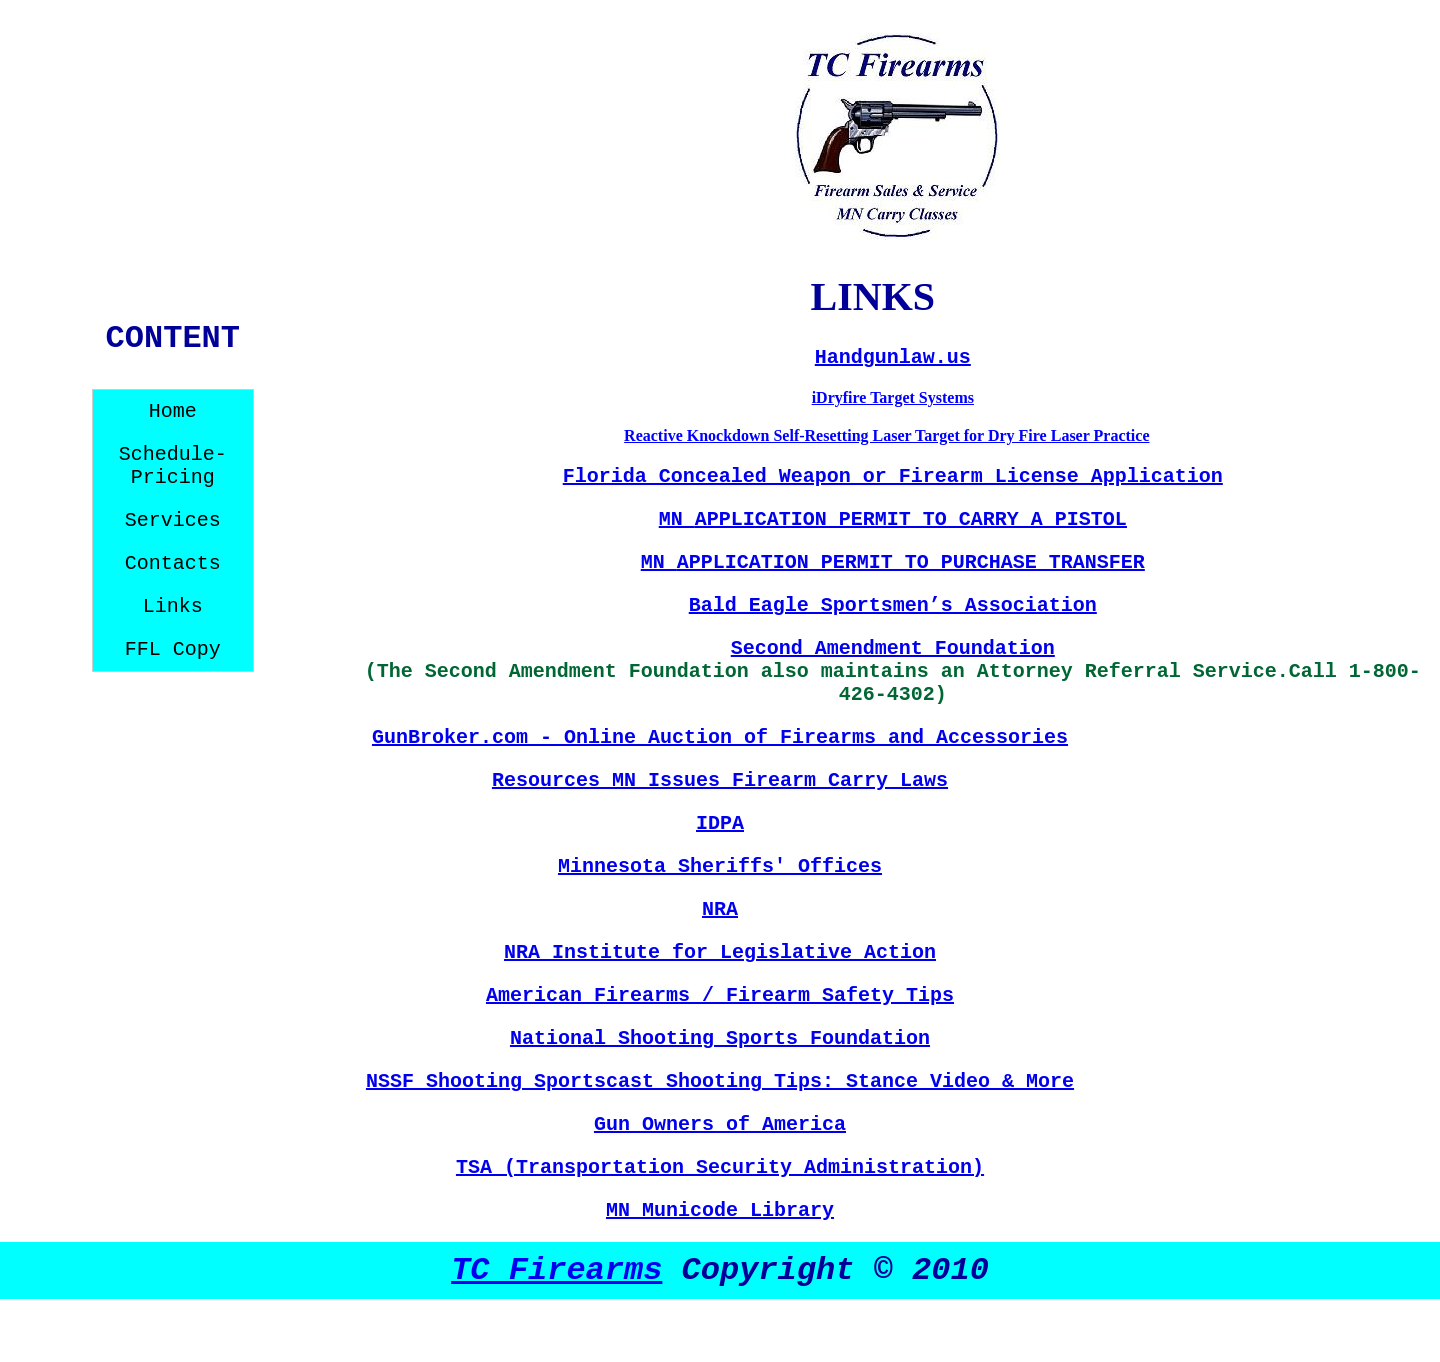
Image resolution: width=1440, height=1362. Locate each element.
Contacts (173, 563)
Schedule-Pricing (173, 466)
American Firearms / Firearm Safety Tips (720, 995)
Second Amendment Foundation (893, 648)
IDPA (720, 823)
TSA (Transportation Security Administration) (720, 1167)
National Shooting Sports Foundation (720, 1038)
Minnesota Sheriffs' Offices (720, 866)
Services (173, 520)
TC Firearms (556, 1270)
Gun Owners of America (720, 1124)
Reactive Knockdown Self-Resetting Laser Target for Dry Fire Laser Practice (886, 435)
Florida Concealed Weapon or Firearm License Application (893, 476)
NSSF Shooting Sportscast (516, 1081)
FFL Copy (173, 649)
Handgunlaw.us (893, 357)
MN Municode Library (720, 1210)
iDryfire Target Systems (893, 397)
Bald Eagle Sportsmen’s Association (893, 605)
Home (173, 411)
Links (173, 606)
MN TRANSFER (893, 562)
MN (893, 519)
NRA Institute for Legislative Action (720, 952)
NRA (720, 909)
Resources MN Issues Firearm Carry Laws (720, 780)
